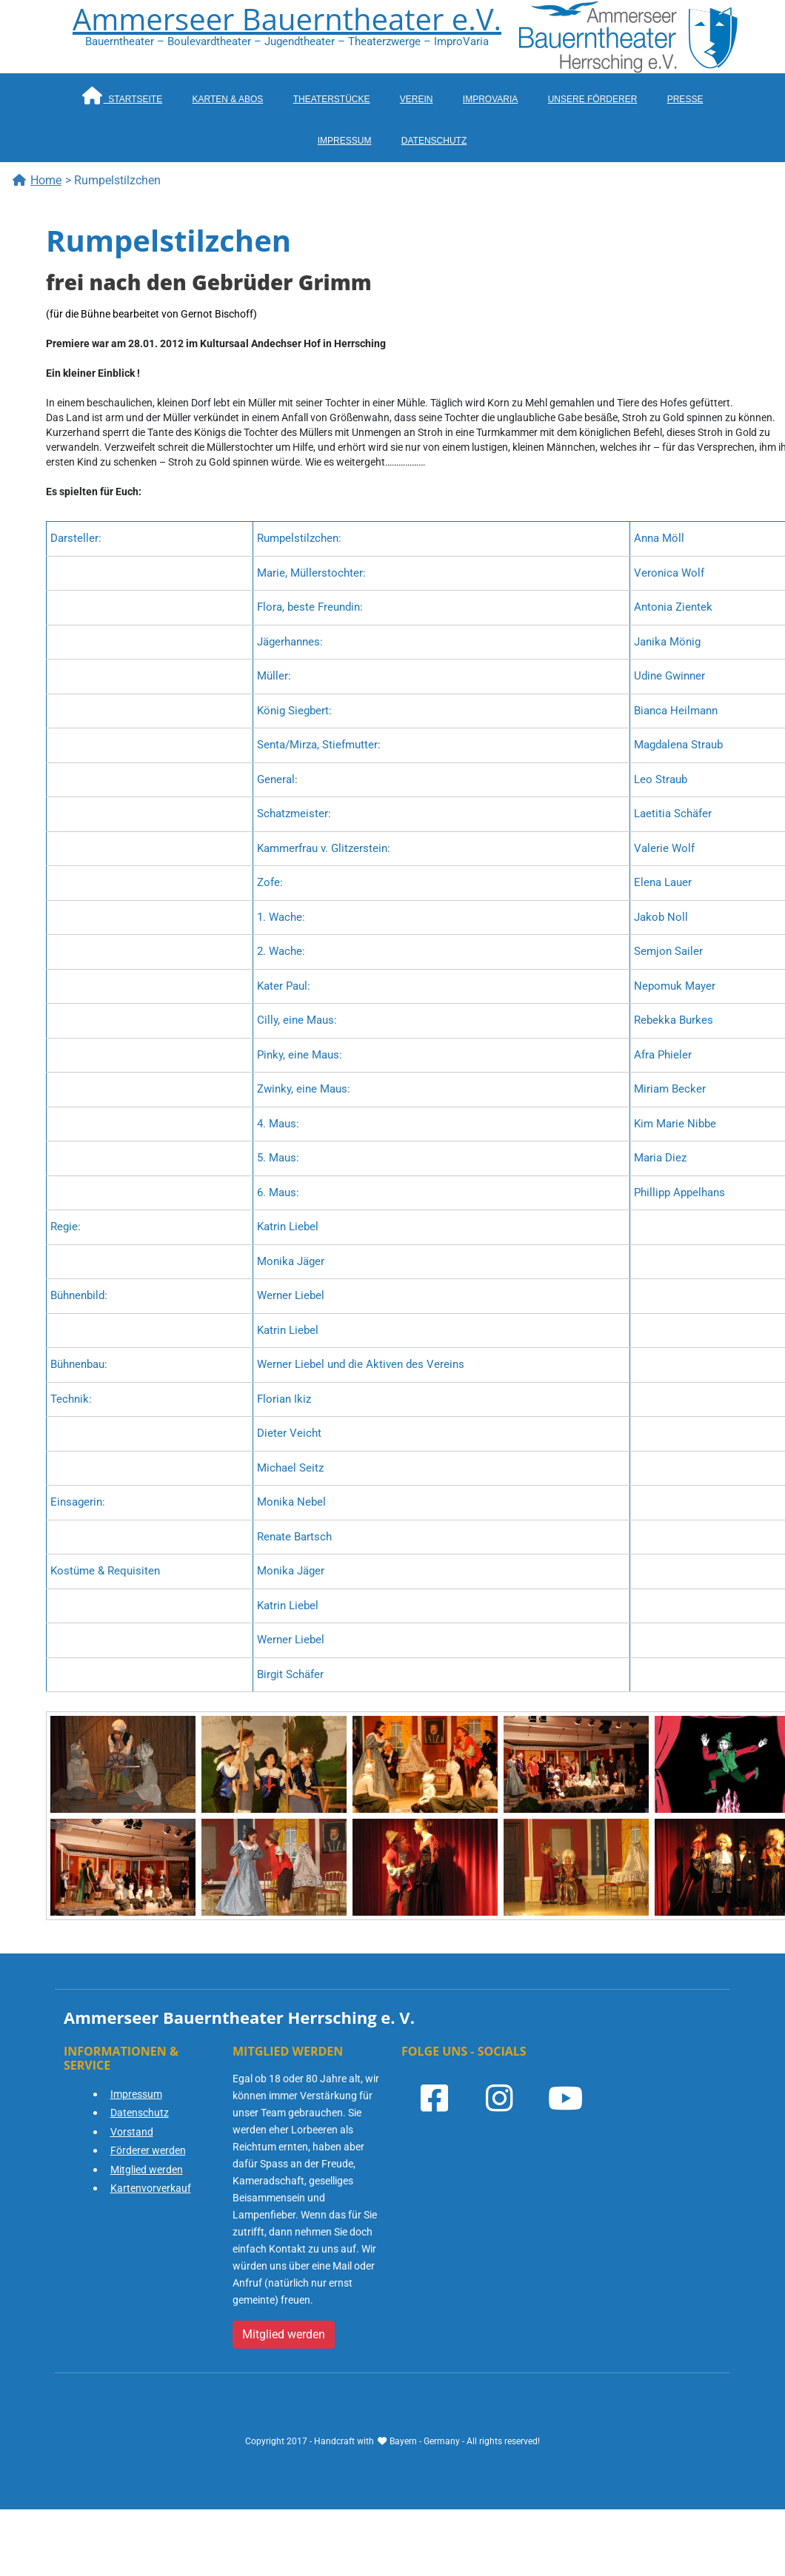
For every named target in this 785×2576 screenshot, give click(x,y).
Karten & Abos (228, 99)
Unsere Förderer (593, 99)
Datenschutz (434, 140)
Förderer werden (148, 2150)
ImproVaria (490, 99)
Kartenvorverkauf (150, 2188)
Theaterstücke (331, 99)
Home (36, 180)
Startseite (122, 95)
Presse (685, 99)
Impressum (345, 140)
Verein (416, 99)
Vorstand (131, 2132)
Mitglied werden (146, 2170)
